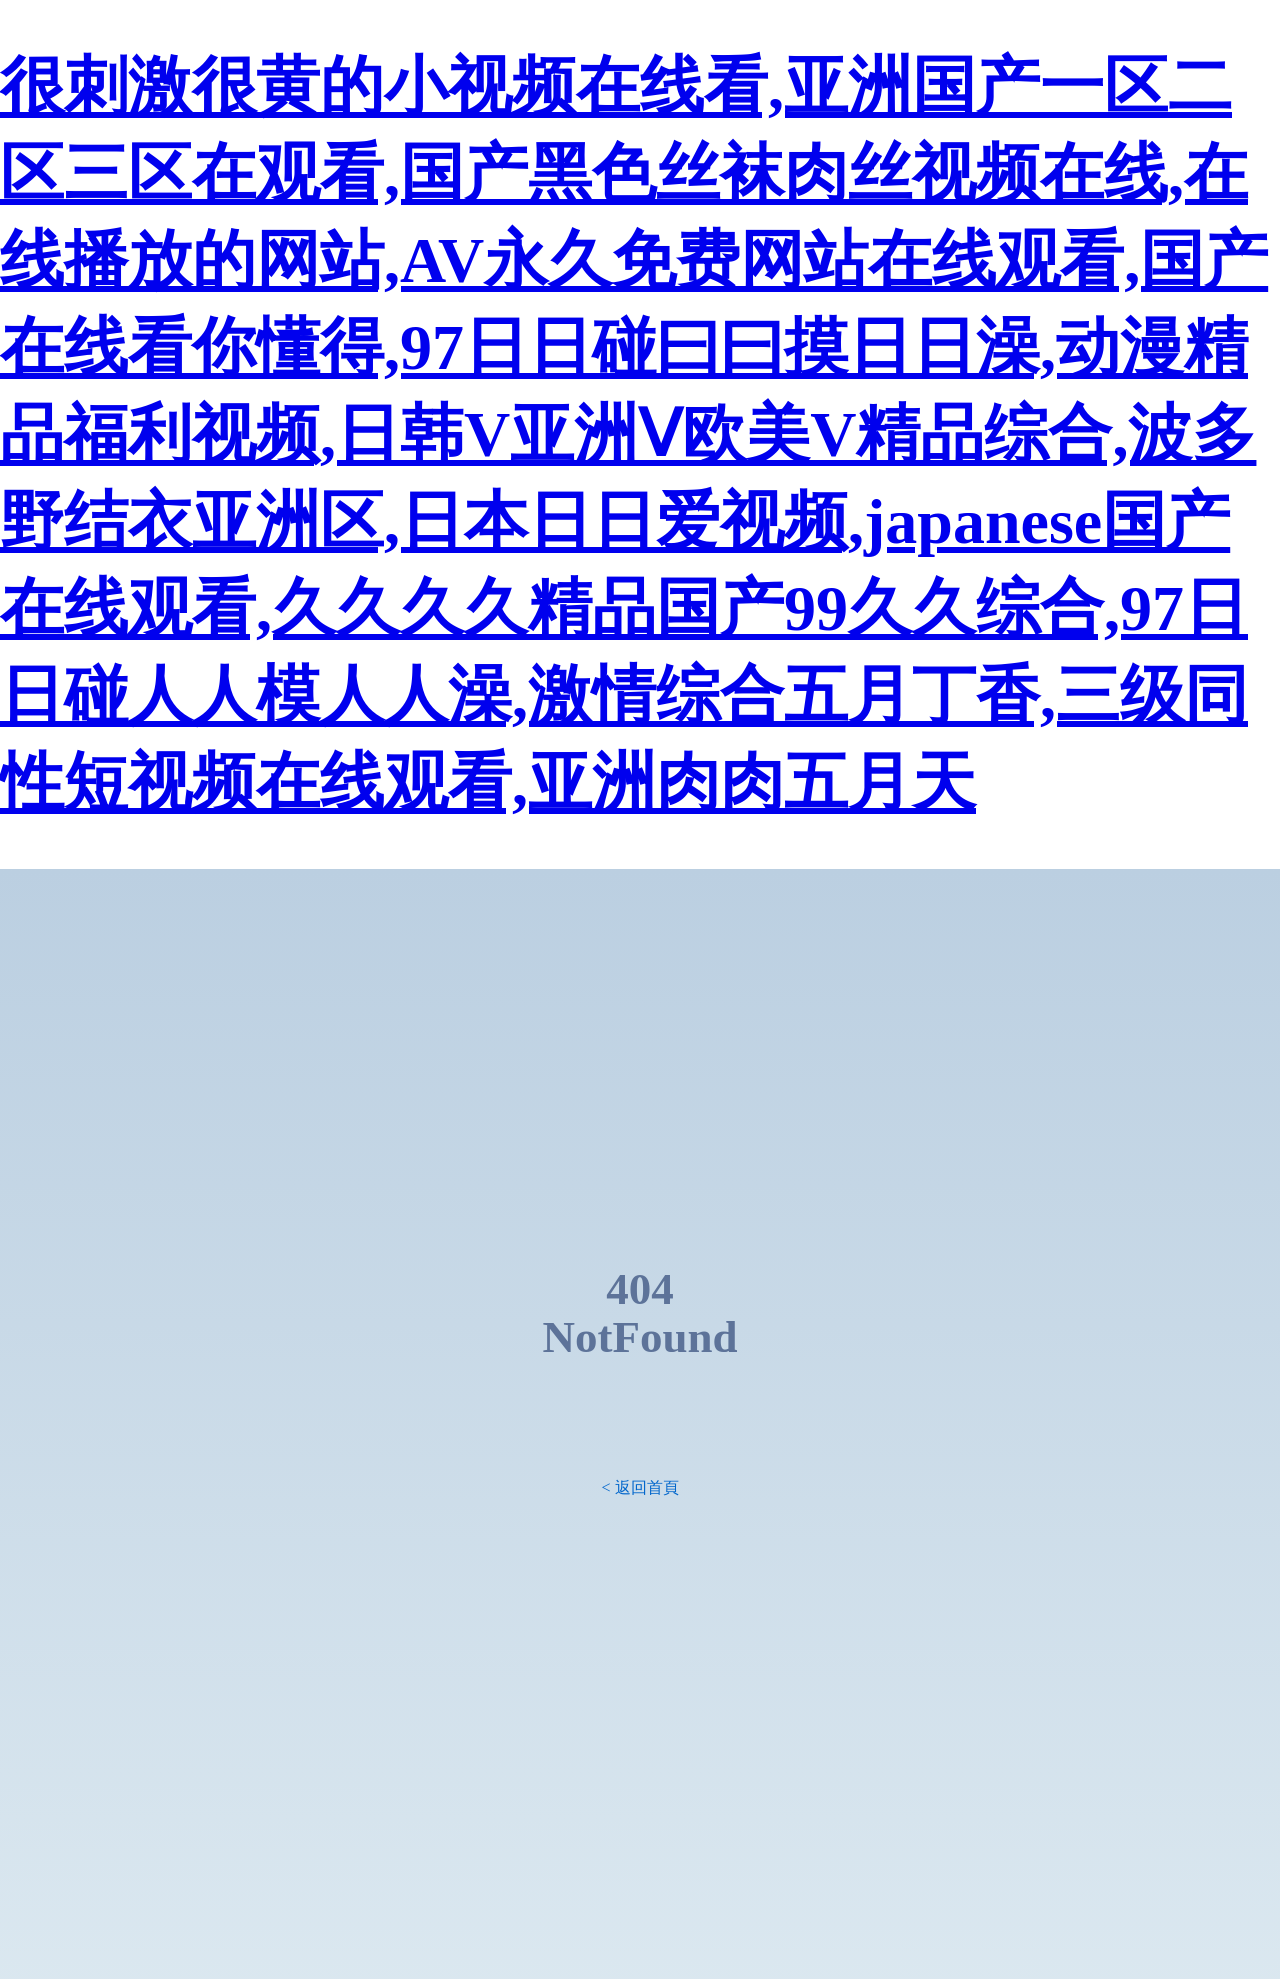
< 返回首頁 (639, 1487)
